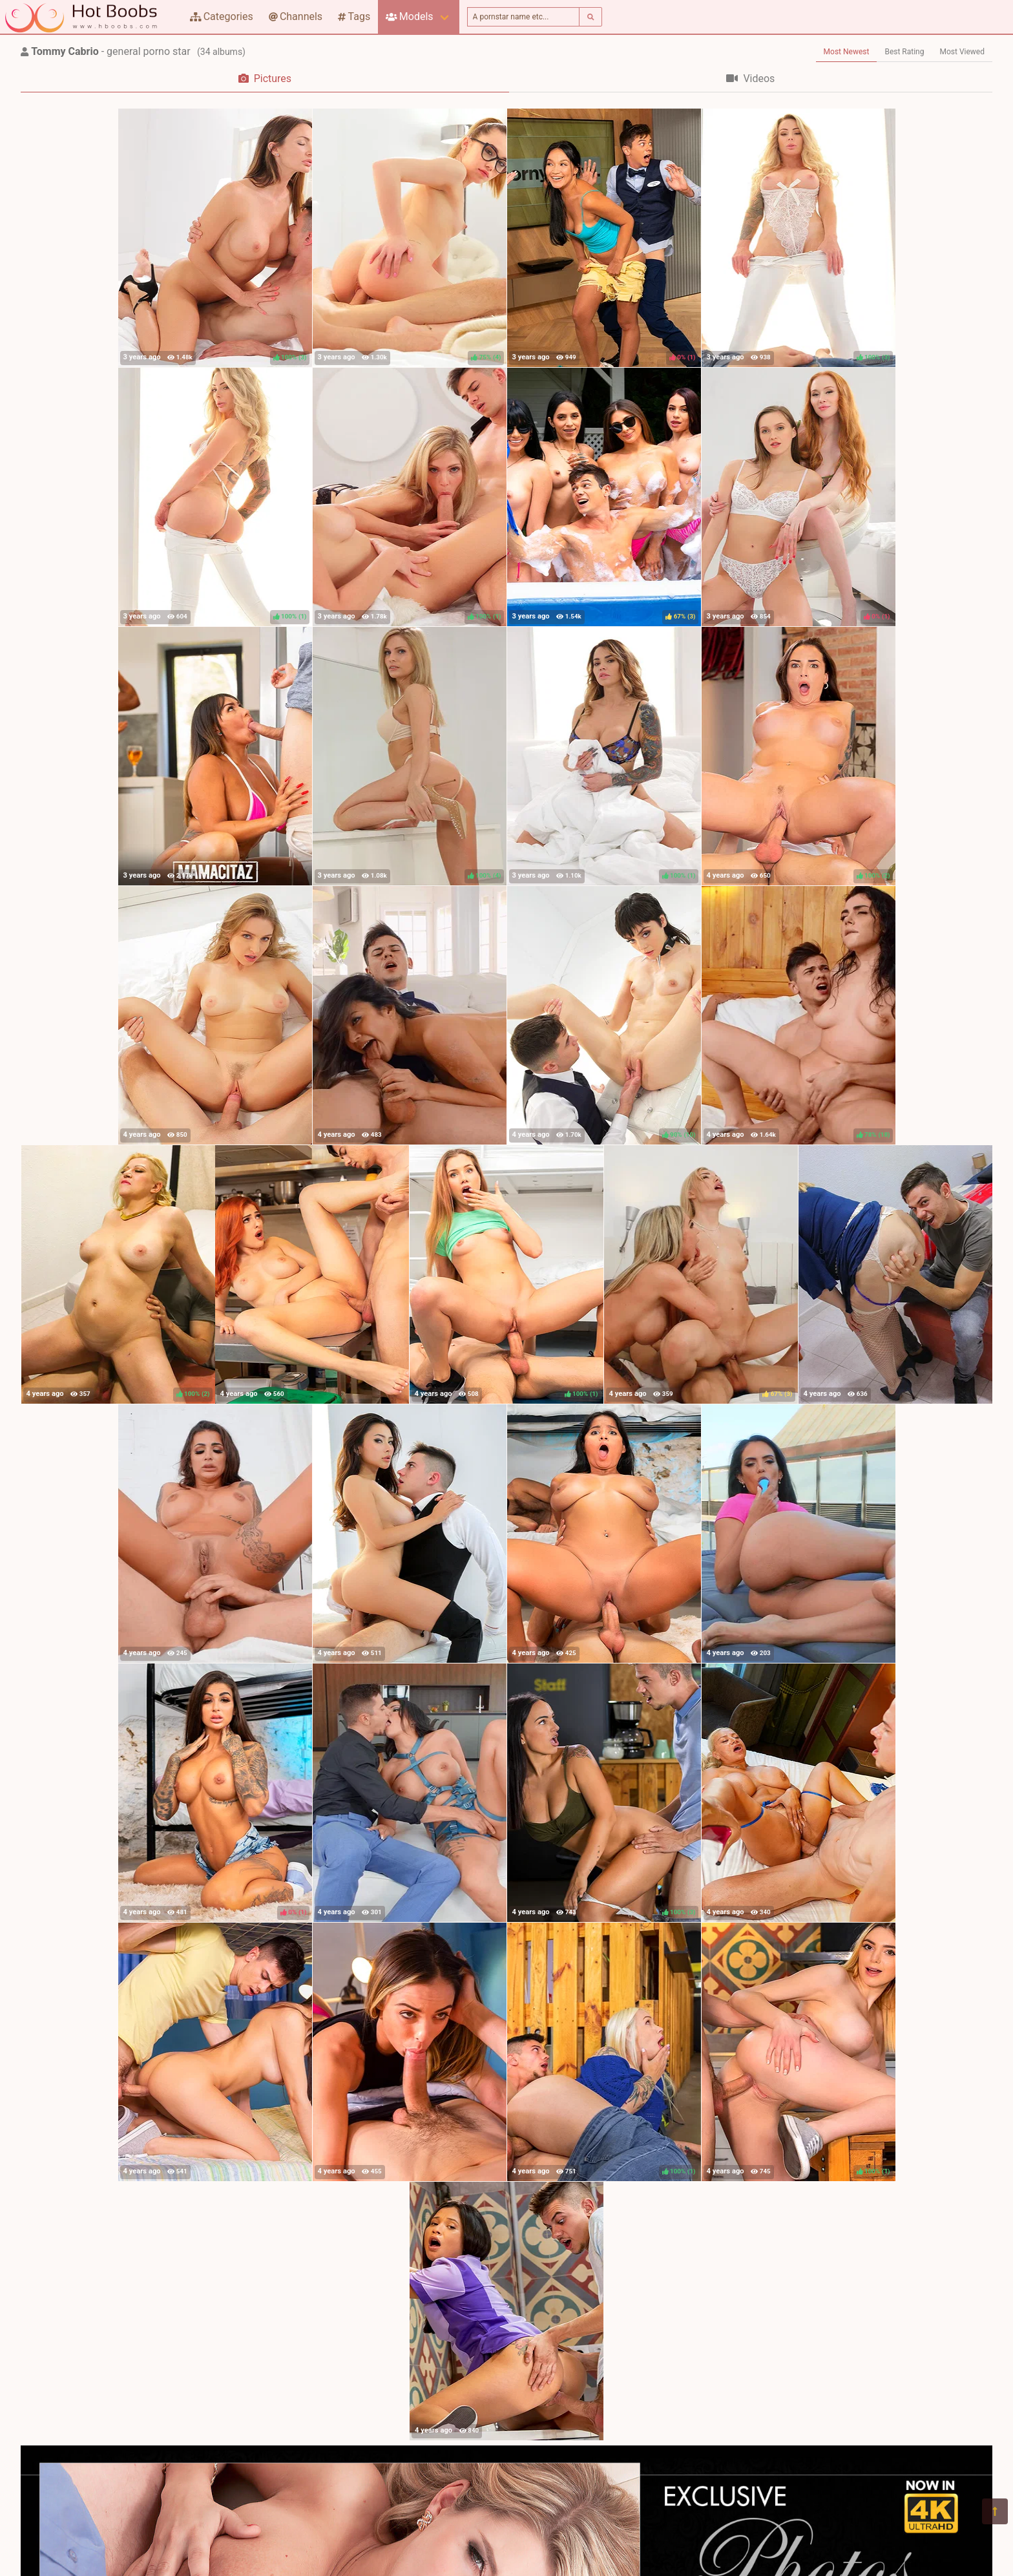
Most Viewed (962, 51)
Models (409, 16)
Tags (354, 16)
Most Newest (847, 51)
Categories (221, 16)
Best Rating (904, 51)
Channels (295, 16)
